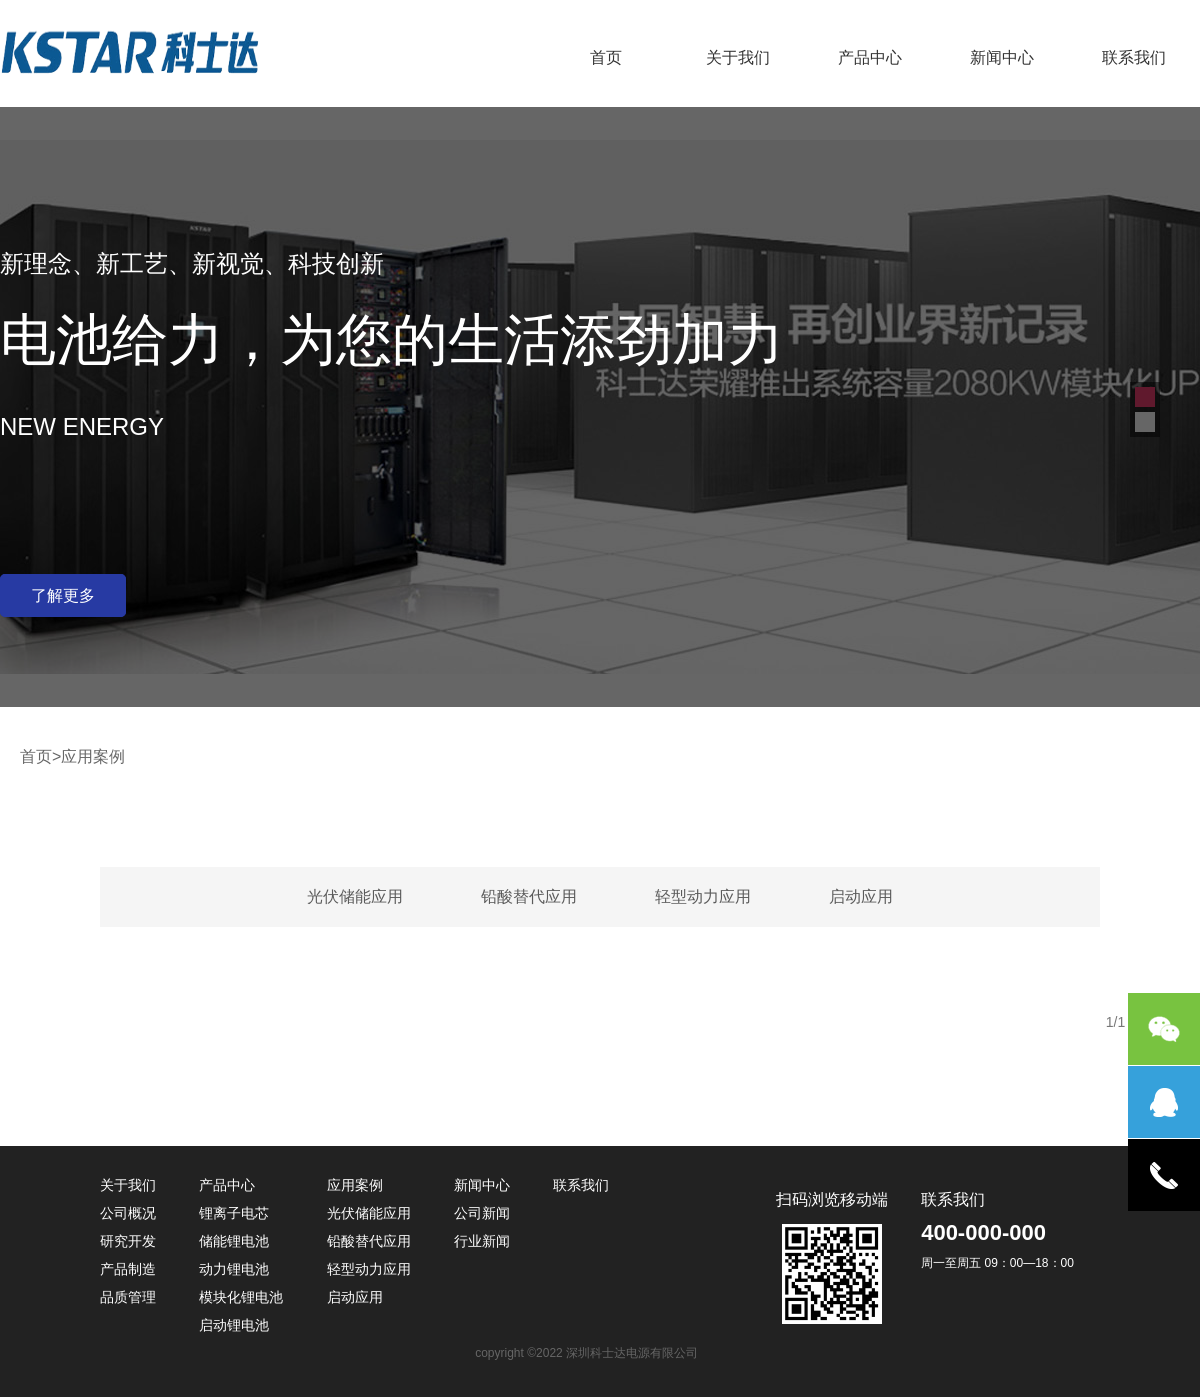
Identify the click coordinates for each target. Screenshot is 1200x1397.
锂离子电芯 (234, 1213)
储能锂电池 (234, 1241)
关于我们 (738, 57)
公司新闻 (482, 1213)
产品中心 (870, 57)
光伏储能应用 (355, 896)
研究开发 (128, 1241)
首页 (606, 57)
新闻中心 (1002, 57)
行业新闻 (482, 1241)
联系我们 (1134, 57)
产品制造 (128, 1269)
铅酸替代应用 (529, 896)
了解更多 (63, 595)
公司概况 (128, 1213)
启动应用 (861, 896)
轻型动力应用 (703, 896)
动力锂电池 (234, 1269)
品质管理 (128, 1297)
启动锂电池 (234, 1325)
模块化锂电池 (241, 1297)
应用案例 (355, 1185)
